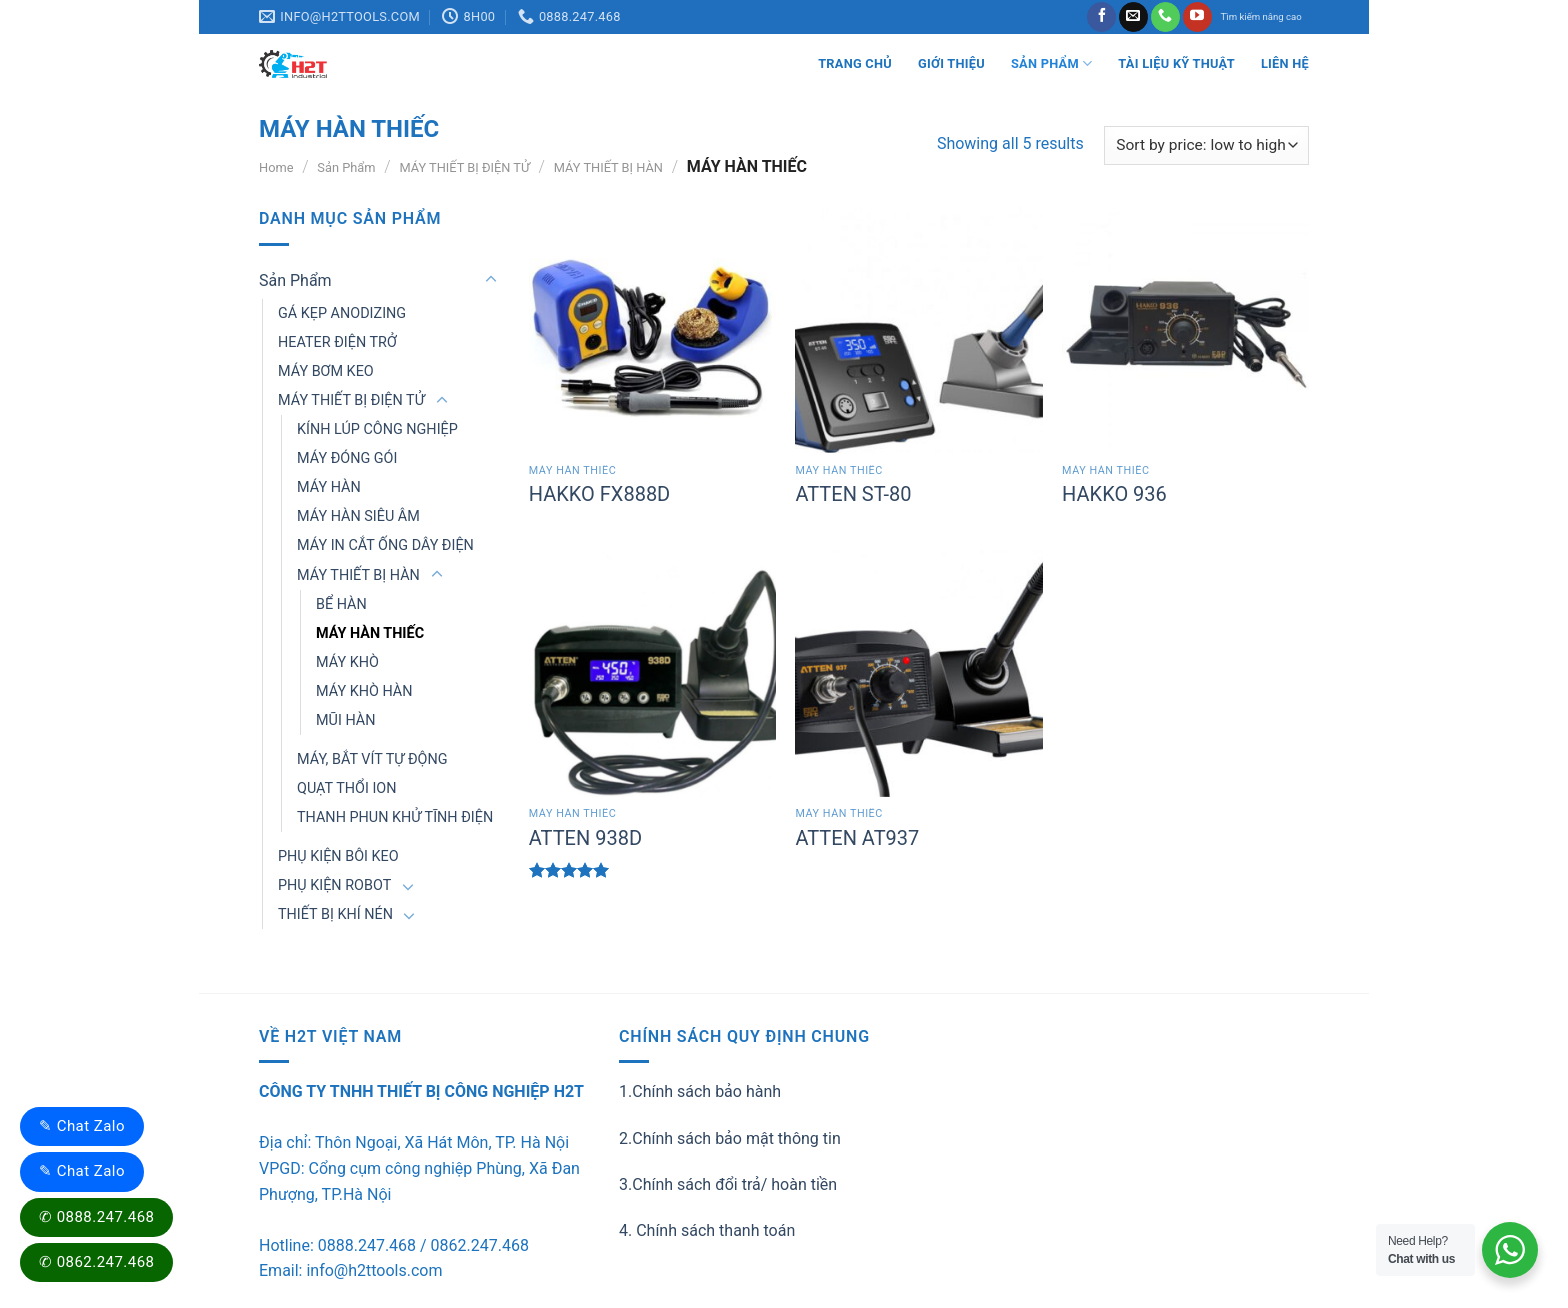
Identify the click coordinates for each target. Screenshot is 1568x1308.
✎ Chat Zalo (82, 1126)
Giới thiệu (951, 63)
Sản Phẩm (1051, 63)
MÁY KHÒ (347, 662)
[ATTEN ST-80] (918, 329)
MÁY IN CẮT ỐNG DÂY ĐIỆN (385, 545)
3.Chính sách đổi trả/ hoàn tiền (728, 1184)
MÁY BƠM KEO (326, 371)
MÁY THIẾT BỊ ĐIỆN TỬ (464, 167)
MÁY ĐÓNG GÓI (347, 458)
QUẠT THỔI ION (346, 788)
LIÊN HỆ (1285, 63)
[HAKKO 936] (1185, 329)
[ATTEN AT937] (918, 673)
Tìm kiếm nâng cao (1261, 16)
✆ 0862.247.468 (96, 1262)
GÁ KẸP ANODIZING (342, 313)
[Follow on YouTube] (1197, 17)
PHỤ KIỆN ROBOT (334, 885)
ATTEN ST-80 (853, 494)
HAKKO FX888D (599, 494)
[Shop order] (1206, 145)
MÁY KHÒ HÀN (364, 691)
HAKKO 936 (1114, 494)
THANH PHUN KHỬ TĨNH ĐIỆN (395, 817)
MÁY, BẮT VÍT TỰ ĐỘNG (372, 759)
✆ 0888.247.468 (96, 1217)
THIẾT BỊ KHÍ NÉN (335, 914)
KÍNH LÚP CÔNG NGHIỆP (377, 429)
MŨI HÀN (345, 720)
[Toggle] (491, 280)
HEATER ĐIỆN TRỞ (337, 342)
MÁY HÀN (329, 487)
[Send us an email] (1133, 17)
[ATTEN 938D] (652, 673)
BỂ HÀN (341, 604)
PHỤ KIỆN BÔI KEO (338, 856)
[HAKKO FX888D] (652, 329)
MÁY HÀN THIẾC (370, 633)
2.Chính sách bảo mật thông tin (730, 1138)
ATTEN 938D (585, 838)
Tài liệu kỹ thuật (1176, 63)
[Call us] (1165, 17)
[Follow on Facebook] (1101, 17)
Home (276, 167)
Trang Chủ (855, 63)
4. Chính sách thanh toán (707, 1230)
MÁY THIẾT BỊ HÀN (608, 167)
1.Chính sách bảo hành (700, 1091)
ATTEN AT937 (857, 838)
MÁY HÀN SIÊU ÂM (358, 516)
